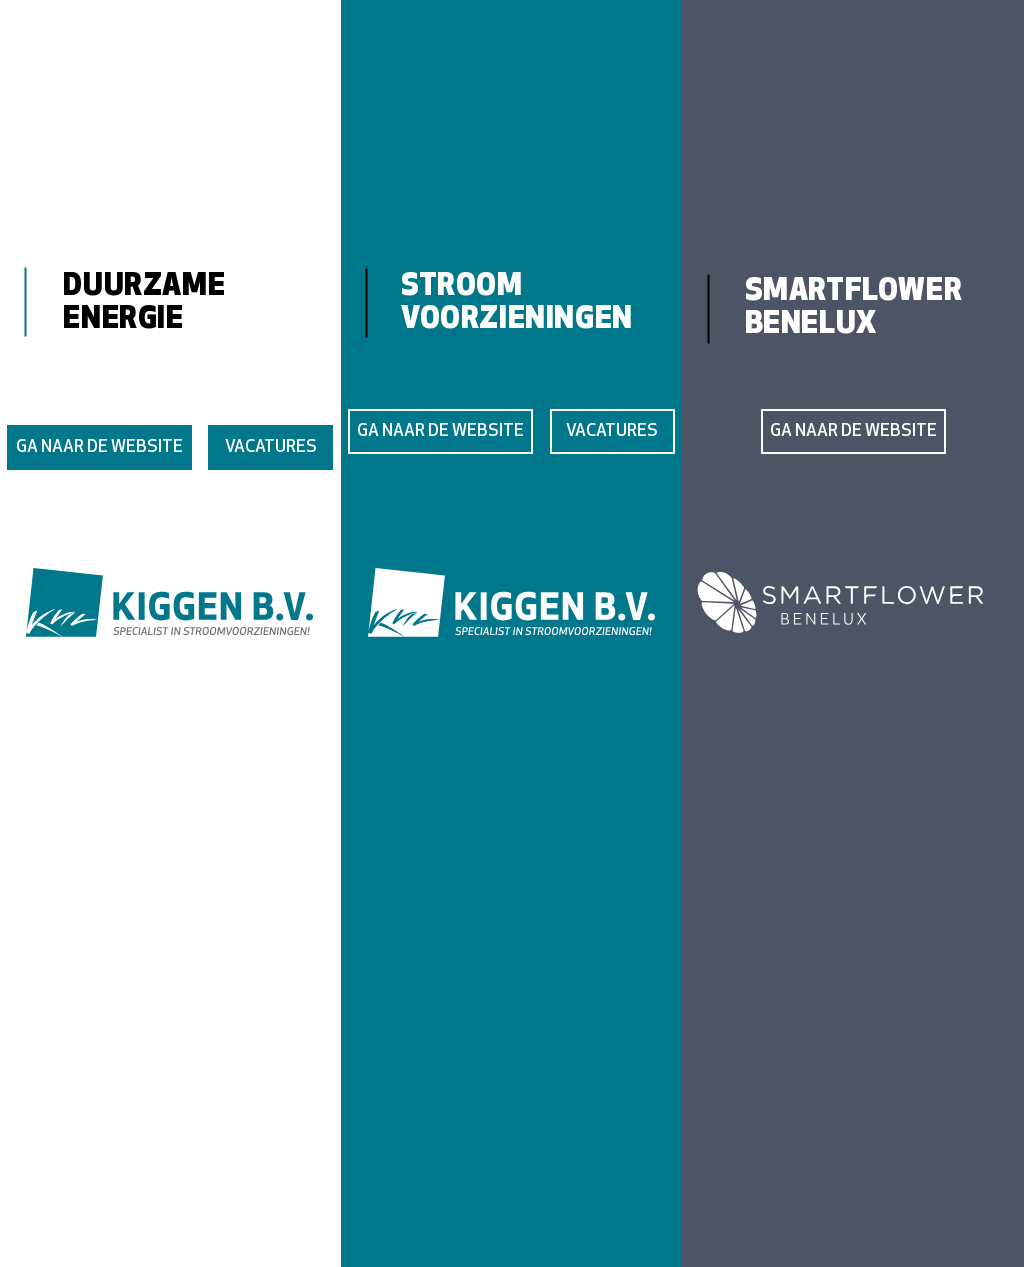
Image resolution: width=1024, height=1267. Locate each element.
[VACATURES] (270, 447)
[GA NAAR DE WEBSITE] (99, 447)
